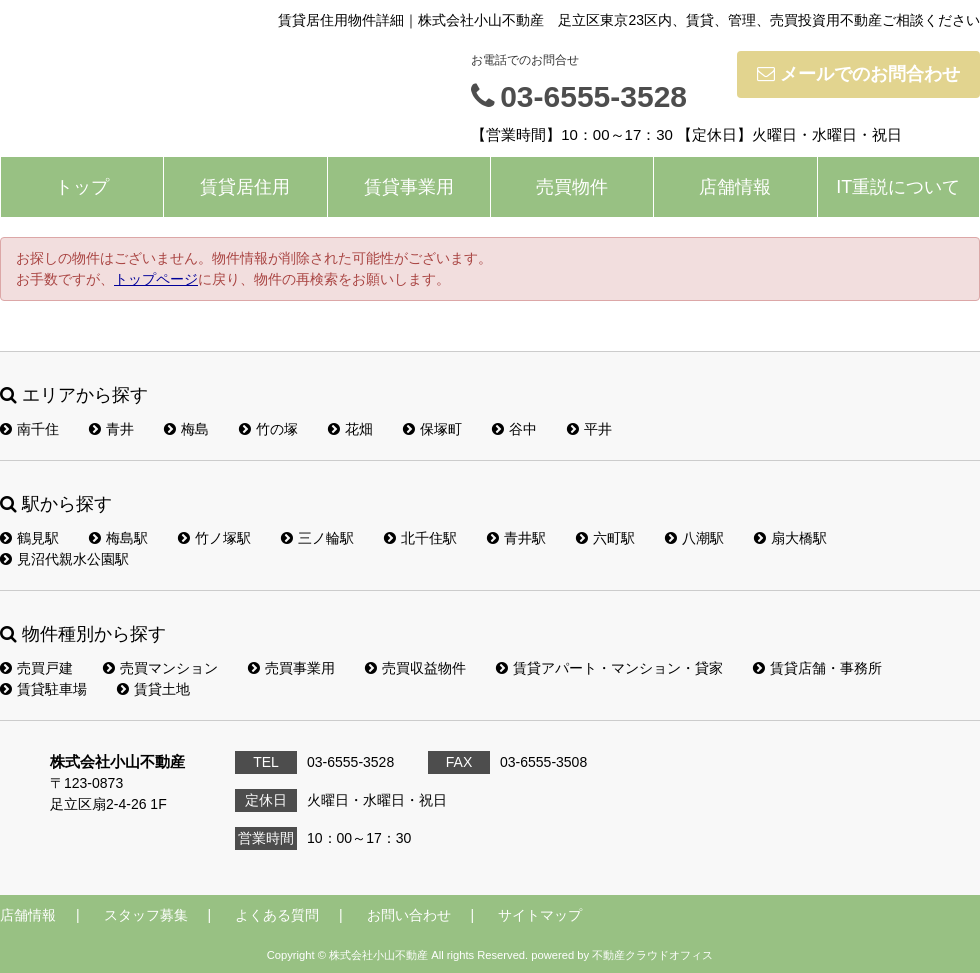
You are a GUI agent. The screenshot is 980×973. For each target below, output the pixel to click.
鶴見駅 (29, 538)
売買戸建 (36, 668)
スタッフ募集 (146, 915)
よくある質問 (277, 915)
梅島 (186, 429)
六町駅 (605, 538)
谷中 (514, 429)
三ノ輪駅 (317, 538)
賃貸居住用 (245, 187)
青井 (111, 429)
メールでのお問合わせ (858, 74)
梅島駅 (118, 538)
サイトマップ (540, 915)
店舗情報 (735, 187)
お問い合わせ (409, 915)
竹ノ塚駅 (214, 538)
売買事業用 (291, 668)
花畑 (350, 429)
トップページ (156, 279)
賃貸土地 (153, 689)
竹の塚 (268, 429)
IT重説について (898, 187)
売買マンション (160, 668)
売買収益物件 (415, 668)
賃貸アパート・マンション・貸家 (609, 668)
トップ (82, 187)
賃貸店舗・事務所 (817, 668)
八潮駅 (694, 538)
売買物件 (572, 187)
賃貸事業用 (409, 187)
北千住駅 (420, 538)
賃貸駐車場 (43, 689)
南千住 (29, 429)
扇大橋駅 (790, 538)
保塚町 (432, 429)
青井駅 (516, 538)
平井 (589, 429)
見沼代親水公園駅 (64, 559)
